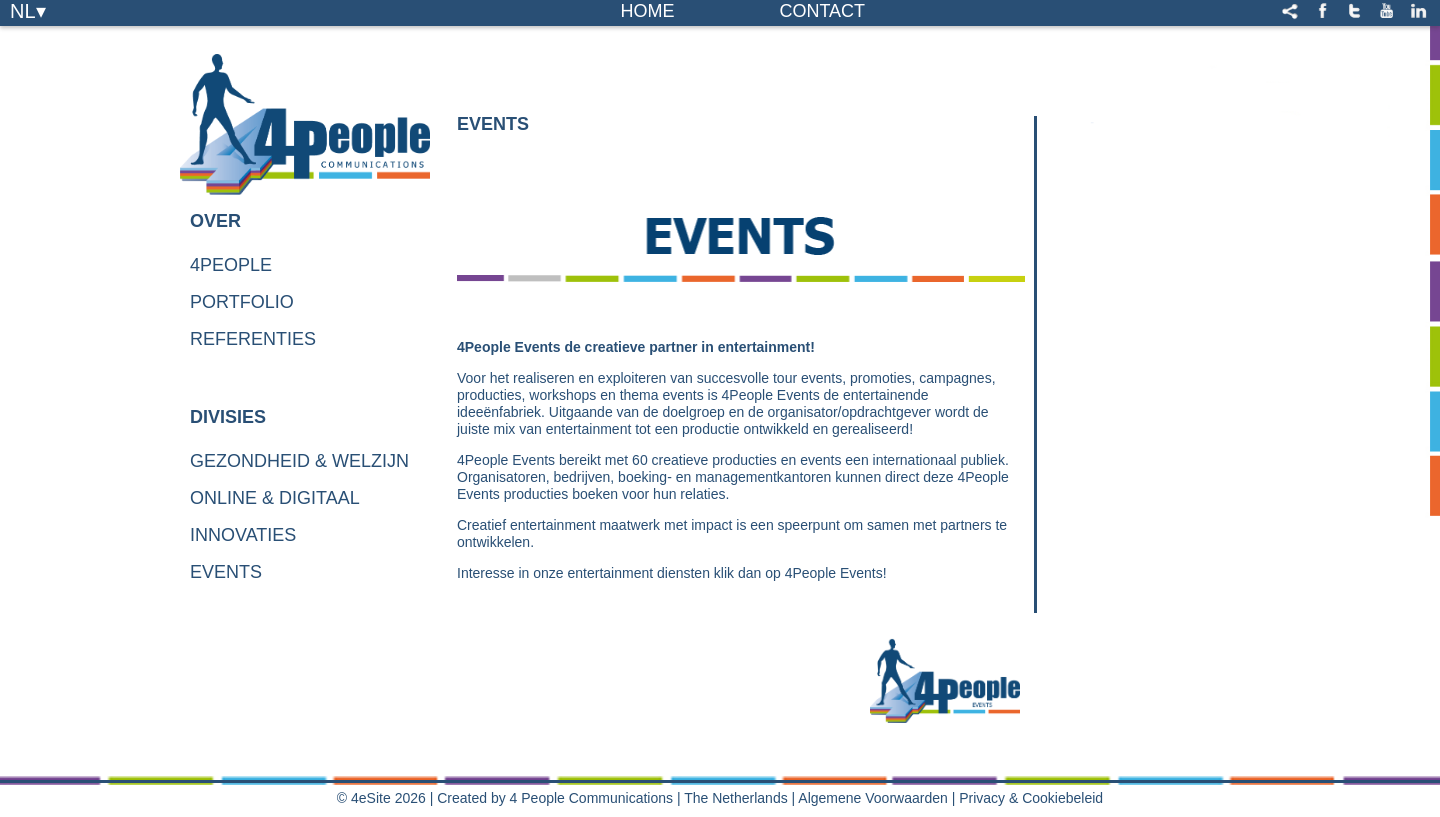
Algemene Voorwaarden (872, 798)
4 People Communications (591, 798)
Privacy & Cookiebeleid (1031, 798)
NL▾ (28, 10)
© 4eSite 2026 (381, 798)
